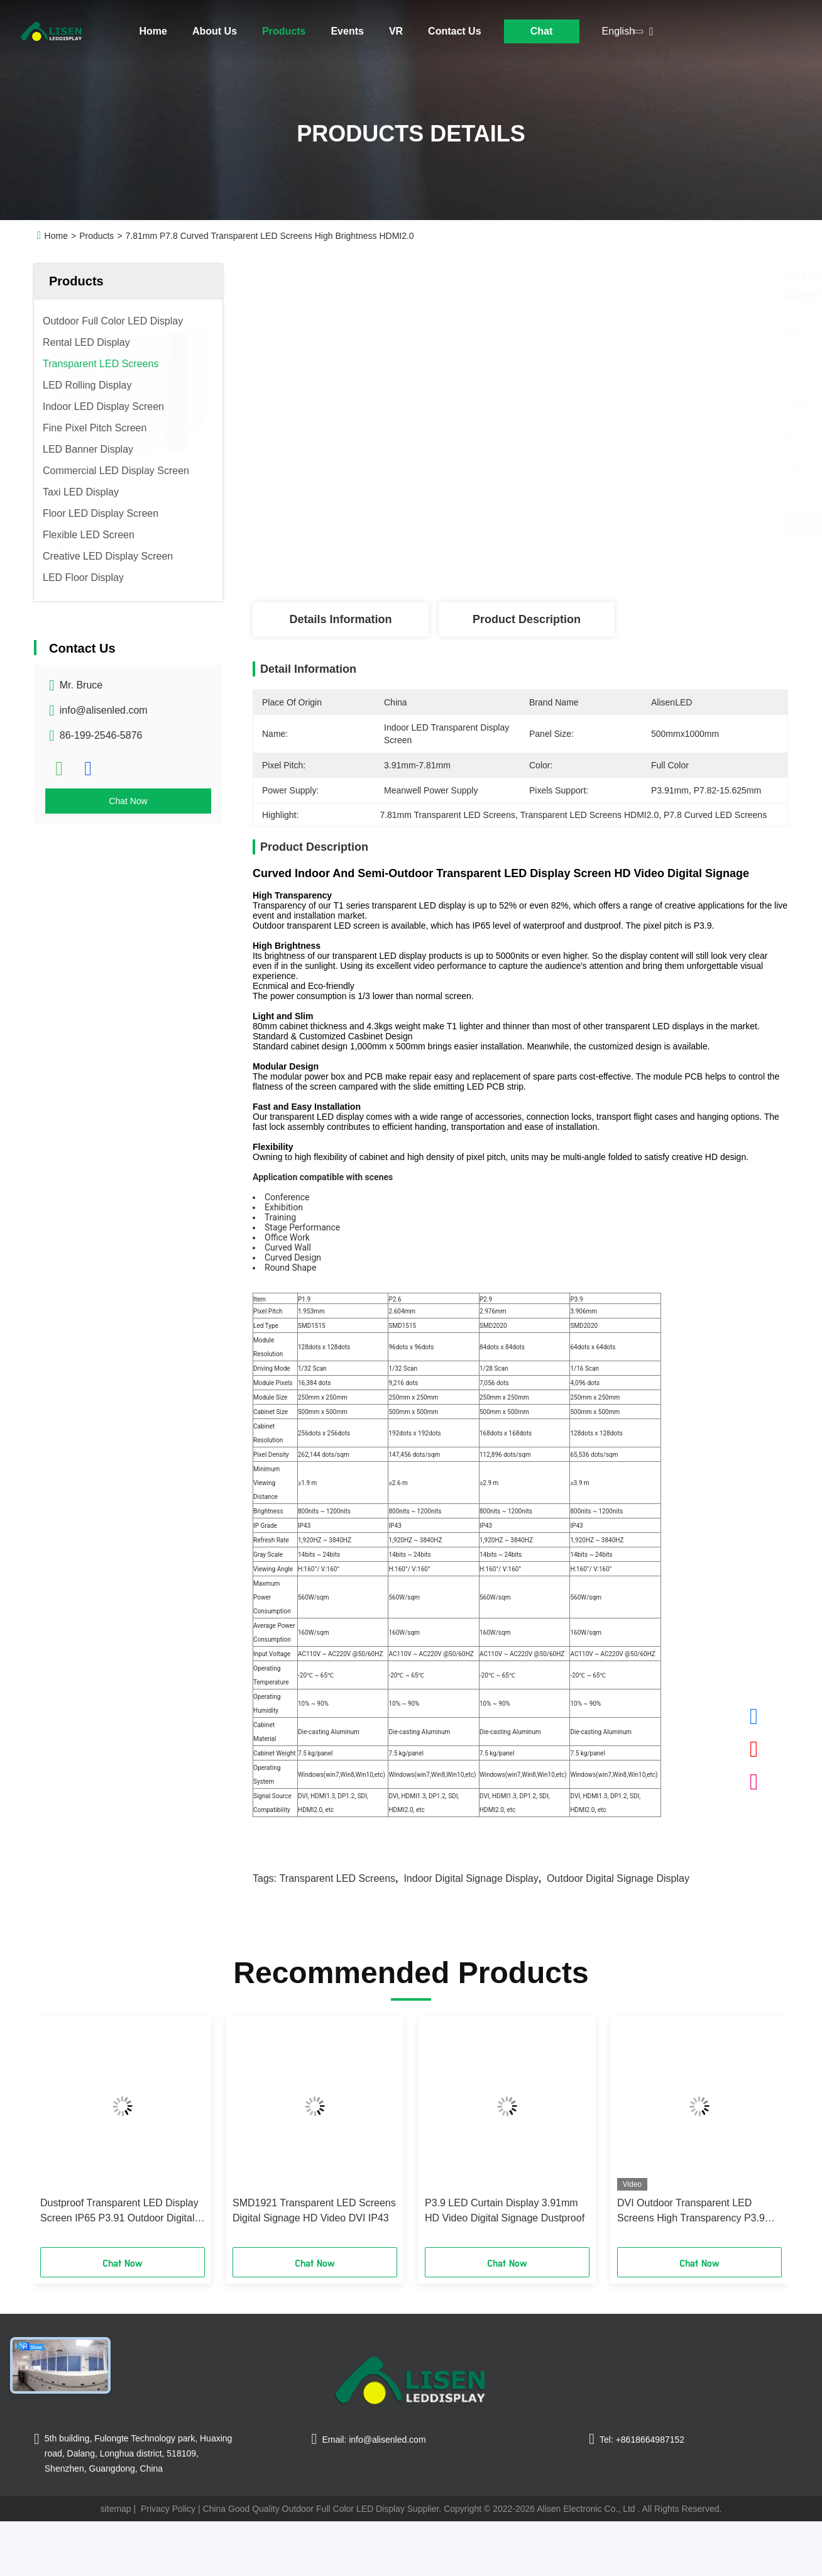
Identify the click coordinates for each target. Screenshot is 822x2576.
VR (396, 31)
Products (283, 31)
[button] (61, 2136)
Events (347, 31)
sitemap (116, 2509)
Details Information (340, 619)
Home (153, 31)
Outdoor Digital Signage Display (618, 1878)
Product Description (527, 619)
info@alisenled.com (104, 710)
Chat (541, 31)
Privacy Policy (168, 2509)
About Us (214, 31)
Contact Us (454, 31)
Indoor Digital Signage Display (470, 1878)
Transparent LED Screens (337, 1878)
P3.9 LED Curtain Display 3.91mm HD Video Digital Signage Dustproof (504, 2210)
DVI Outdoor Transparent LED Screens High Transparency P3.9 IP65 (691, 2211)
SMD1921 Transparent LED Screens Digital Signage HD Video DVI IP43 (314, 2210)
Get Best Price (588, 524)
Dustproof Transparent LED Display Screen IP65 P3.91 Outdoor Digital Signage (119, 2211)
